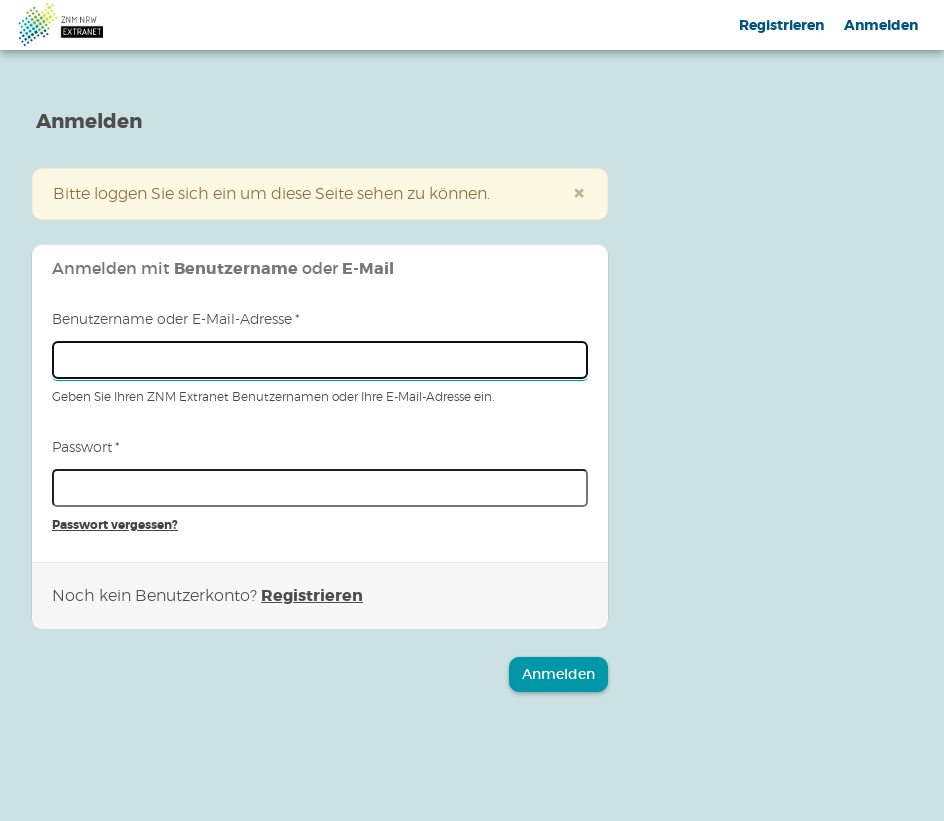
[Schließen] (579, 194)
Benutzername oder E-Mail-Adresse (176, 320)
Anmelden (881, 25)
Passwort (86, 448)
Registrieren (781, 25)
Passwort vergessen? (115, 525)
